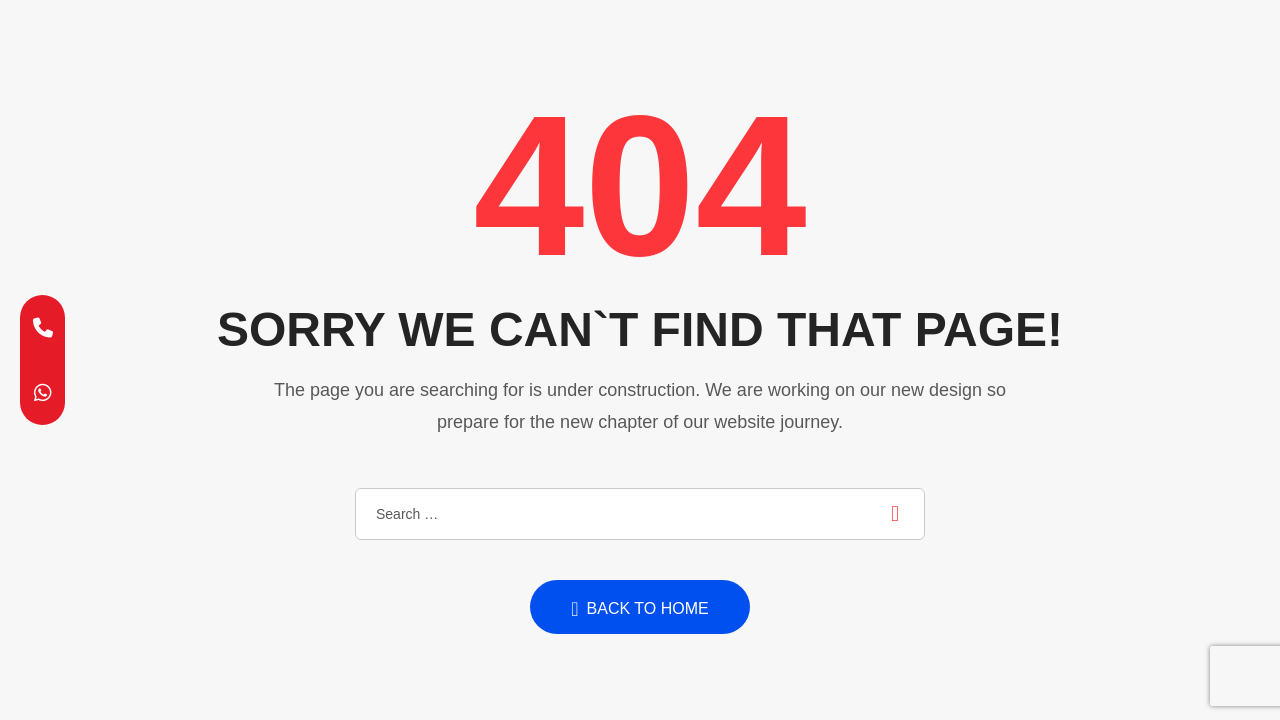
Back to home (639, 609)
